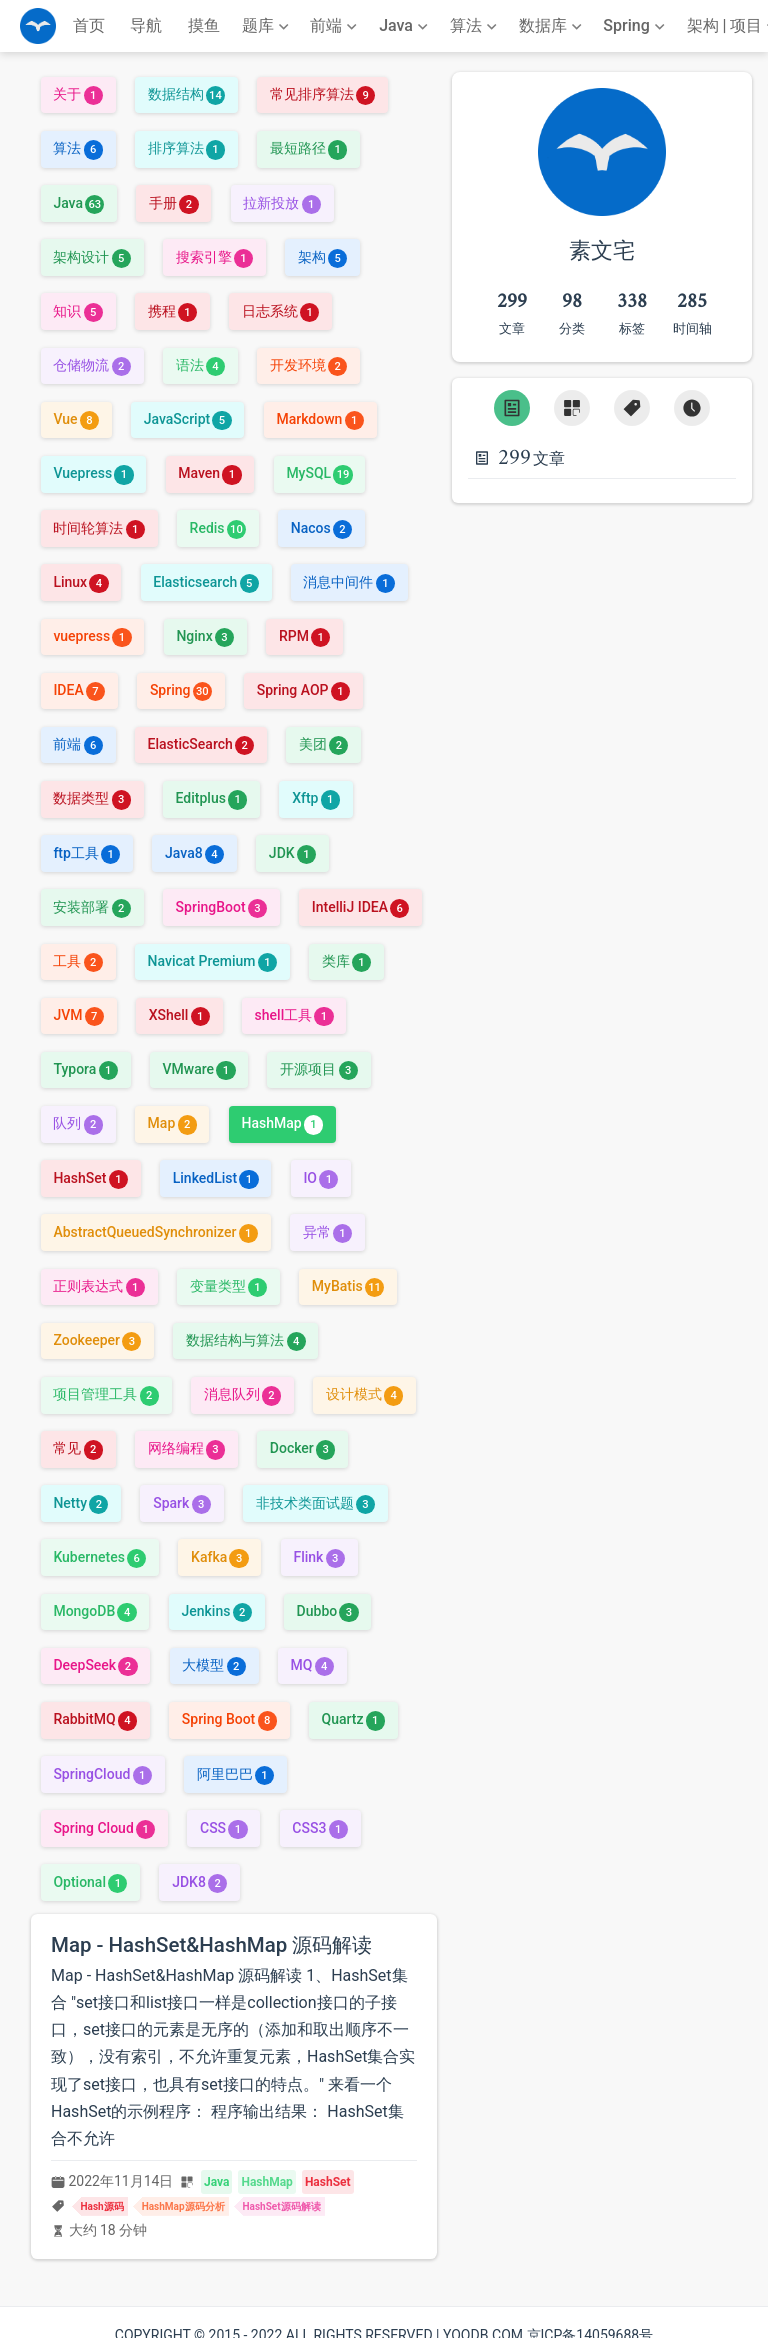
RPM (304, 636)
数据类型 (91, 798)
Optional (90, 1882)
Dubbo (328, 1611)
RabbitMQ (95, 1719)
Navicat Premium (212, 961)
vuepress (92, 636)
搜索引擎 (214, 257)
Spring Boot (229, 1719)
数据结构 (186, 94)
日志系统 (280, 311)
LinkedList (216, 1178)
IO (320, 1178)
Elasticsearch (205, 582)
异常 (327, 1232)
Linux (80, 582)
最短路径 (308, 148)
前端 (77, 744)
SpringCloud (102, 1774)
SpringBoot (221, 907)
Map (172, 1123)
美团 (323, 744)
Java (78, 203)
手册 (173, 203)
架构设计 (91, 257)
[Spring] (636, 26)
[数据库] (552, 26)
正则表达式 (98, 1286)
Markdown (319, 419)
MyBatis (348, 1286)
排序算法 (186, 148)
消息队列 (242, 1394)
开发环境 (308, 365)
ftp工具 (86, 853)
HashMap (282, 1123)
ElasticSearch (201, 744)
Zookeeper (97, 1340)
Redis (218, 528)
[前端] (335, 26)
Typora (85, 1069)
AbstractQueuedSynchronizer (155, 1232)
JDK (292, 853)
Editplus (212, 798)
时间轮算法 (98, 528)
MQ (312, 1665)
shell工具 (294, 1015)
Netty (80, 1503)
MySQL (319, 473)
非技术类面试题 (315, 1503)
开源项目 (318, 1069)
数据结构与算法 (245, 1340)
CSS (224, 1828)
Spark (182, 1503)
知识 (77, 311)
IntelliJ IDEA (361, 907)
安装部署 (91, 907)
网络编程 (186, 1448)
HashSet (90, 1178)
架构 (322, 257)
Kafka (220, 1557)
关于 (77, 94)
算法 (77, 148)
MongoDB (94, 1611)
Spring (181, 690)
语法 (200, 365)
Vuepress (93, 473)
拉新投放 (281, 203)
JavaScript (188, 419)
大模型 (213, 1665)
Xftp (316, 798)
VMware (199, 1069)
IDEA (79, 690)
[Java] (405, 26)
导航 (146, 25)
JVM (78, 1015)
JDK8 (199, 1882)
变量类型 (228, 1286)
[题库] (267, 26)
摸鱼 (204, 25)
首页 (89, 25)
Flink (318, 1557)
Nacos (321, 528)
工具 (77, 961)
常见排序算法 (322, 94)
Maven (209, 473)
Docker (302, 1448)
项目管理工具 (105, 1394)
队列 (77, 1123)
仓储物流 (91, 365)
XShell (179, 1015)
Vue (76, 419)
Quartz (352, 1719)
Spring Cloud (104, 1828)
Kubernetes (99, 1557)
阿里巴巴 (235, 1774)
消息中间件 (348, 582)
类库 (346, 961)
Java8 (194, 853)
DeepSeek (95, 1665)
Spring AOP (303, 690)
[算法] (475, 26)
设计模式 (364, 1394)
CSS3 (319, 1828)
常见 (77, 1448)
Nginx (205, 636)
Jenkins (216, 1611)
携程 (172, 311)
